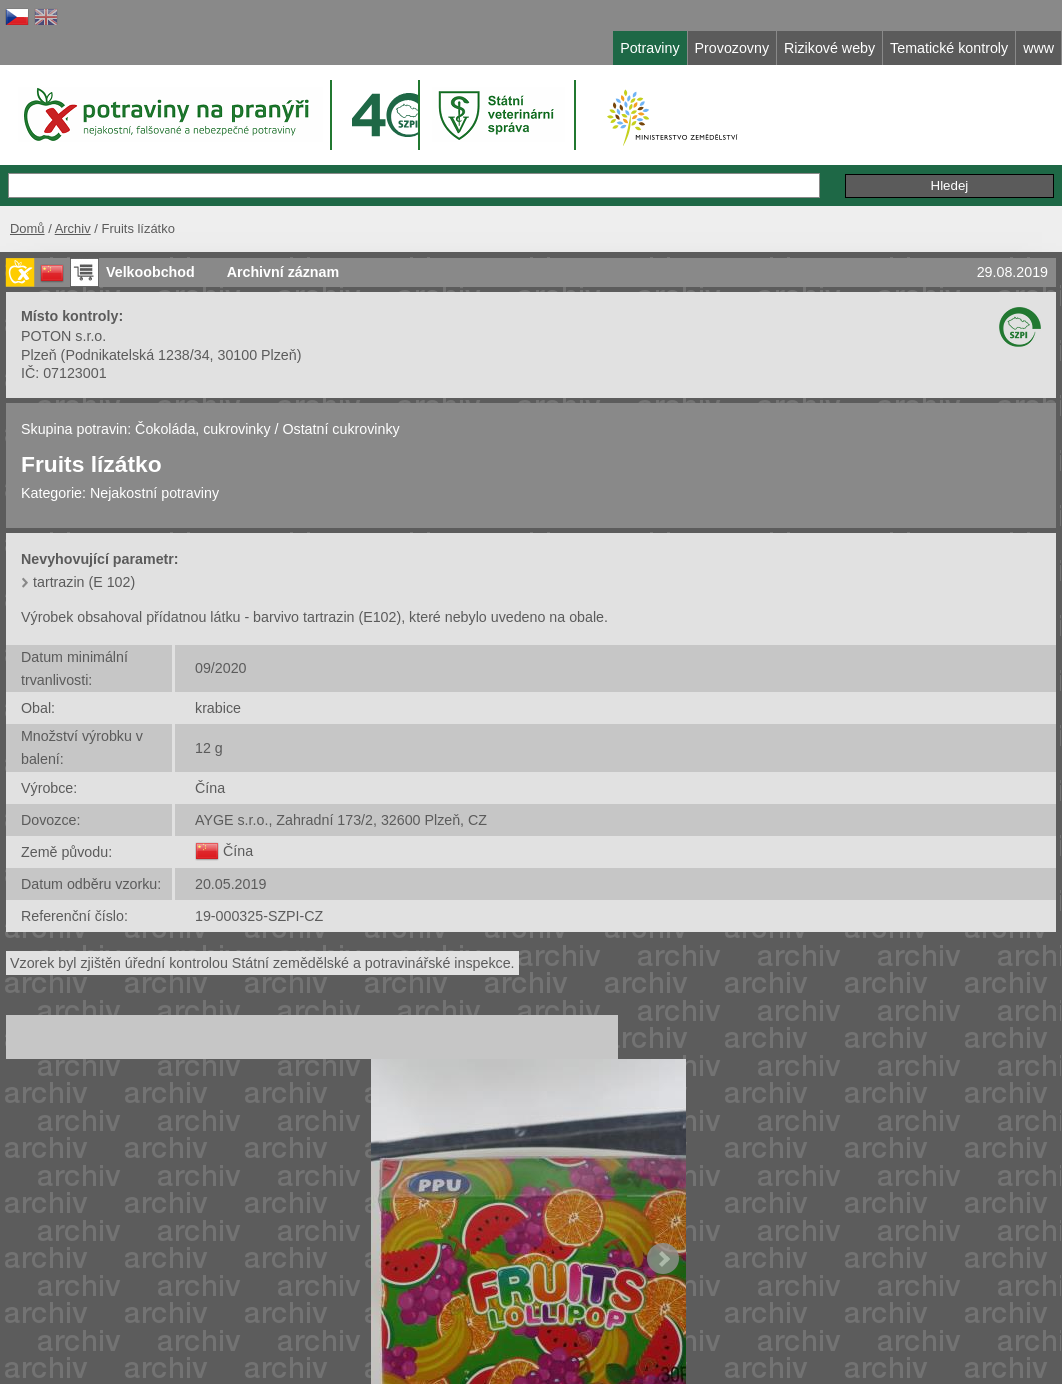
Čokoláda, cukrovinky (202, 429)
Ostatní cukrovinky (340, 429)
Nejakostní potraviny (154, 493)
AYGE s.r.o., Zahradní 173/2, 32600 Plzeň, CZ (341, 820)
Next (663, 1259)
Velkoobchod (150, 272)
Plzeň (39, 355)
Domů (27, 228)
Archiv (73, 228)
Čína (210, 788)
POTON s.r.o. (63, 336)
